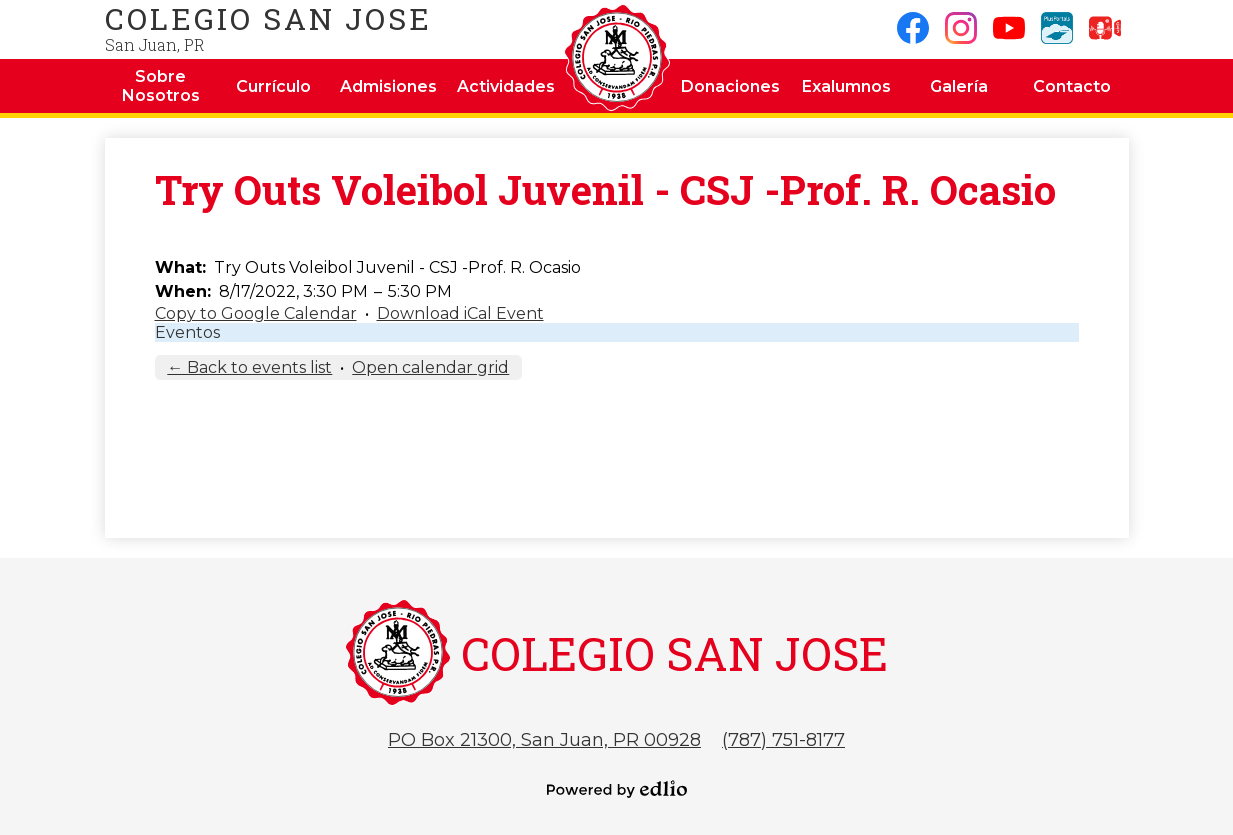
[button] (161, 86)
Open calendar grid (430, 367)
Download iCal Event (460, 313)
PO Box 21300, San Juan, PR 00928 (544, 740)
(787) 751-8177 (783, 740)
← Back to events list (249, 367)
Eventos (187, 332)
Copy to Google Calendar (256, 313)
